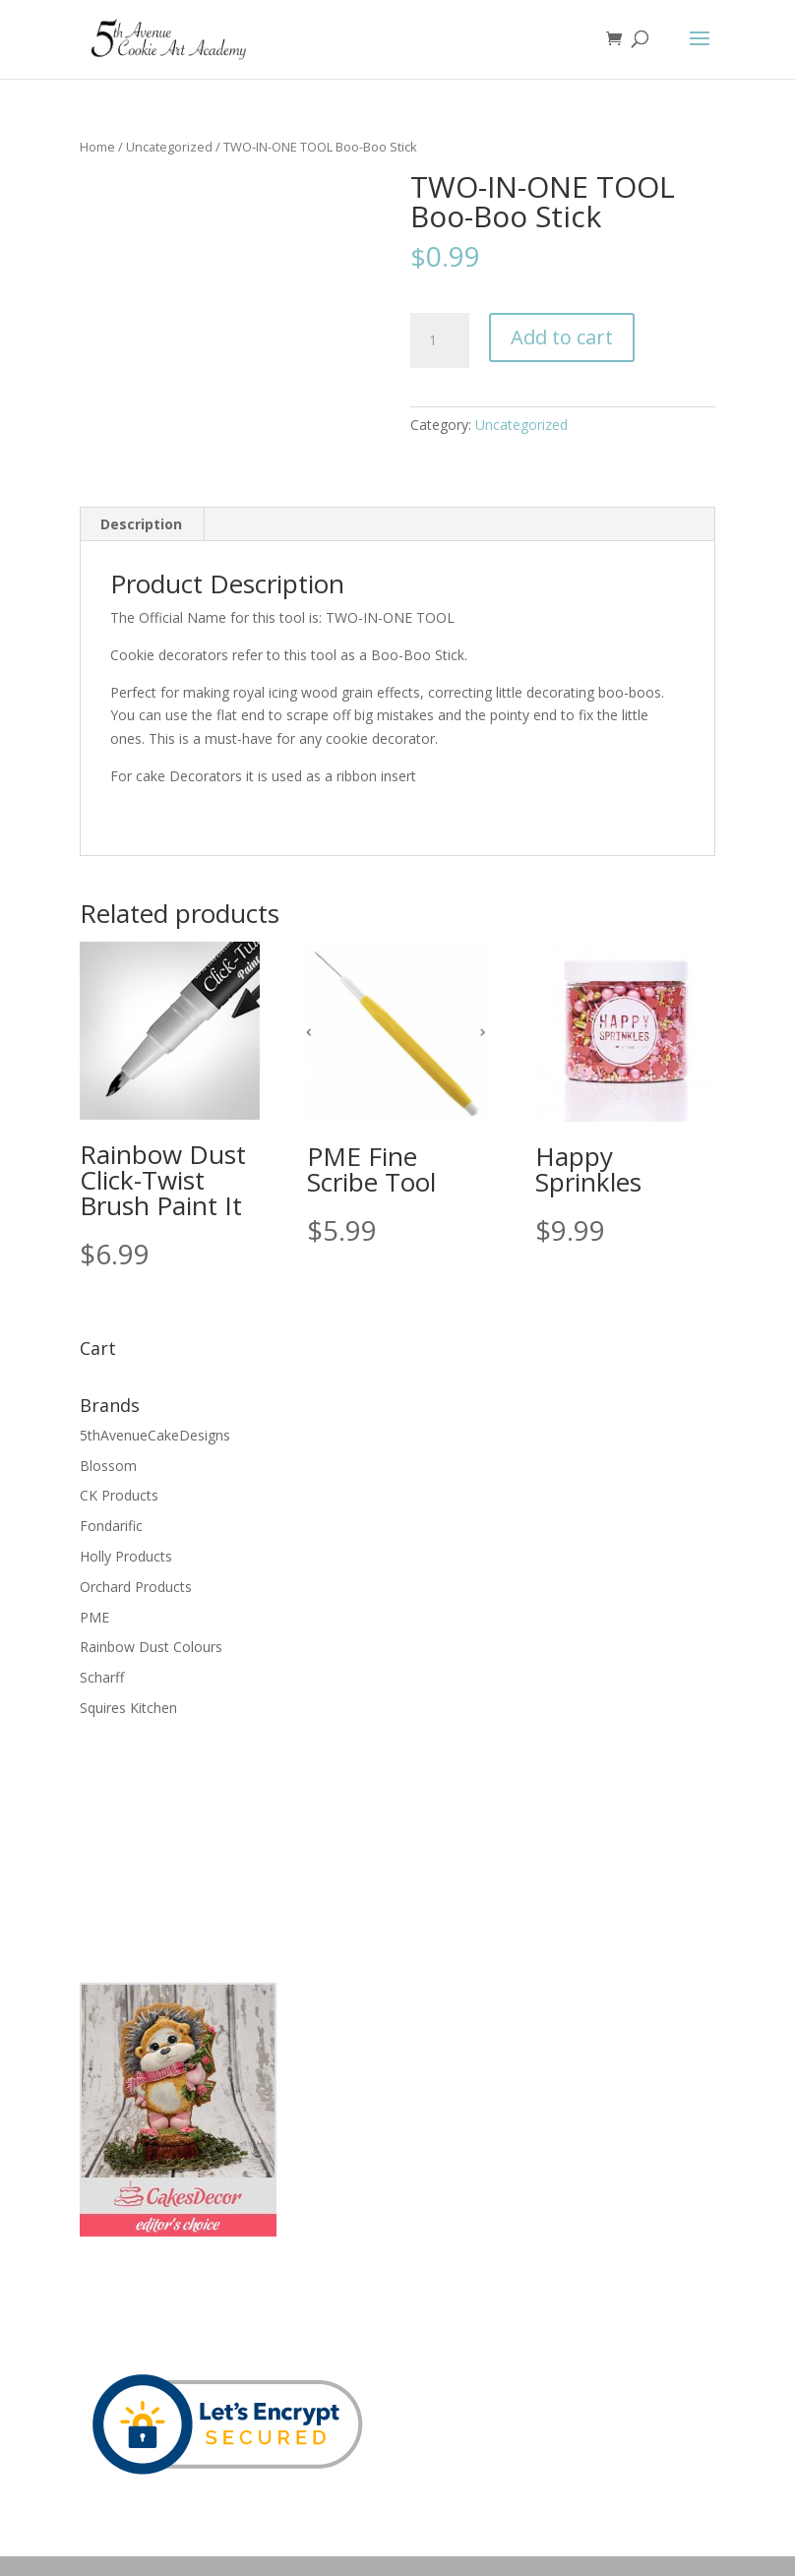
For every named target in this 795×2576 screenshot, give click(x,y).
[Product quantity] (439, 340)
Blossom (108, 1465)
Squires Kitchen (128, 1707)
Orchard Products (136, 1586)
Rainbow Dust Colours (151, 1646)
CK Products (119, 1495)
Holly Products (126, 1556)
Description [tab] (141, 524)
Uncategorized (169, 146)
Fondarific (111, 1525)
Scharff (102, 1677)
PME (94, 1617)
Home (97, 146)
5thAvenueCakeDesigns (155, 1435)
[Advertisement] (178, 1847)
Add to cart (562, 337)
